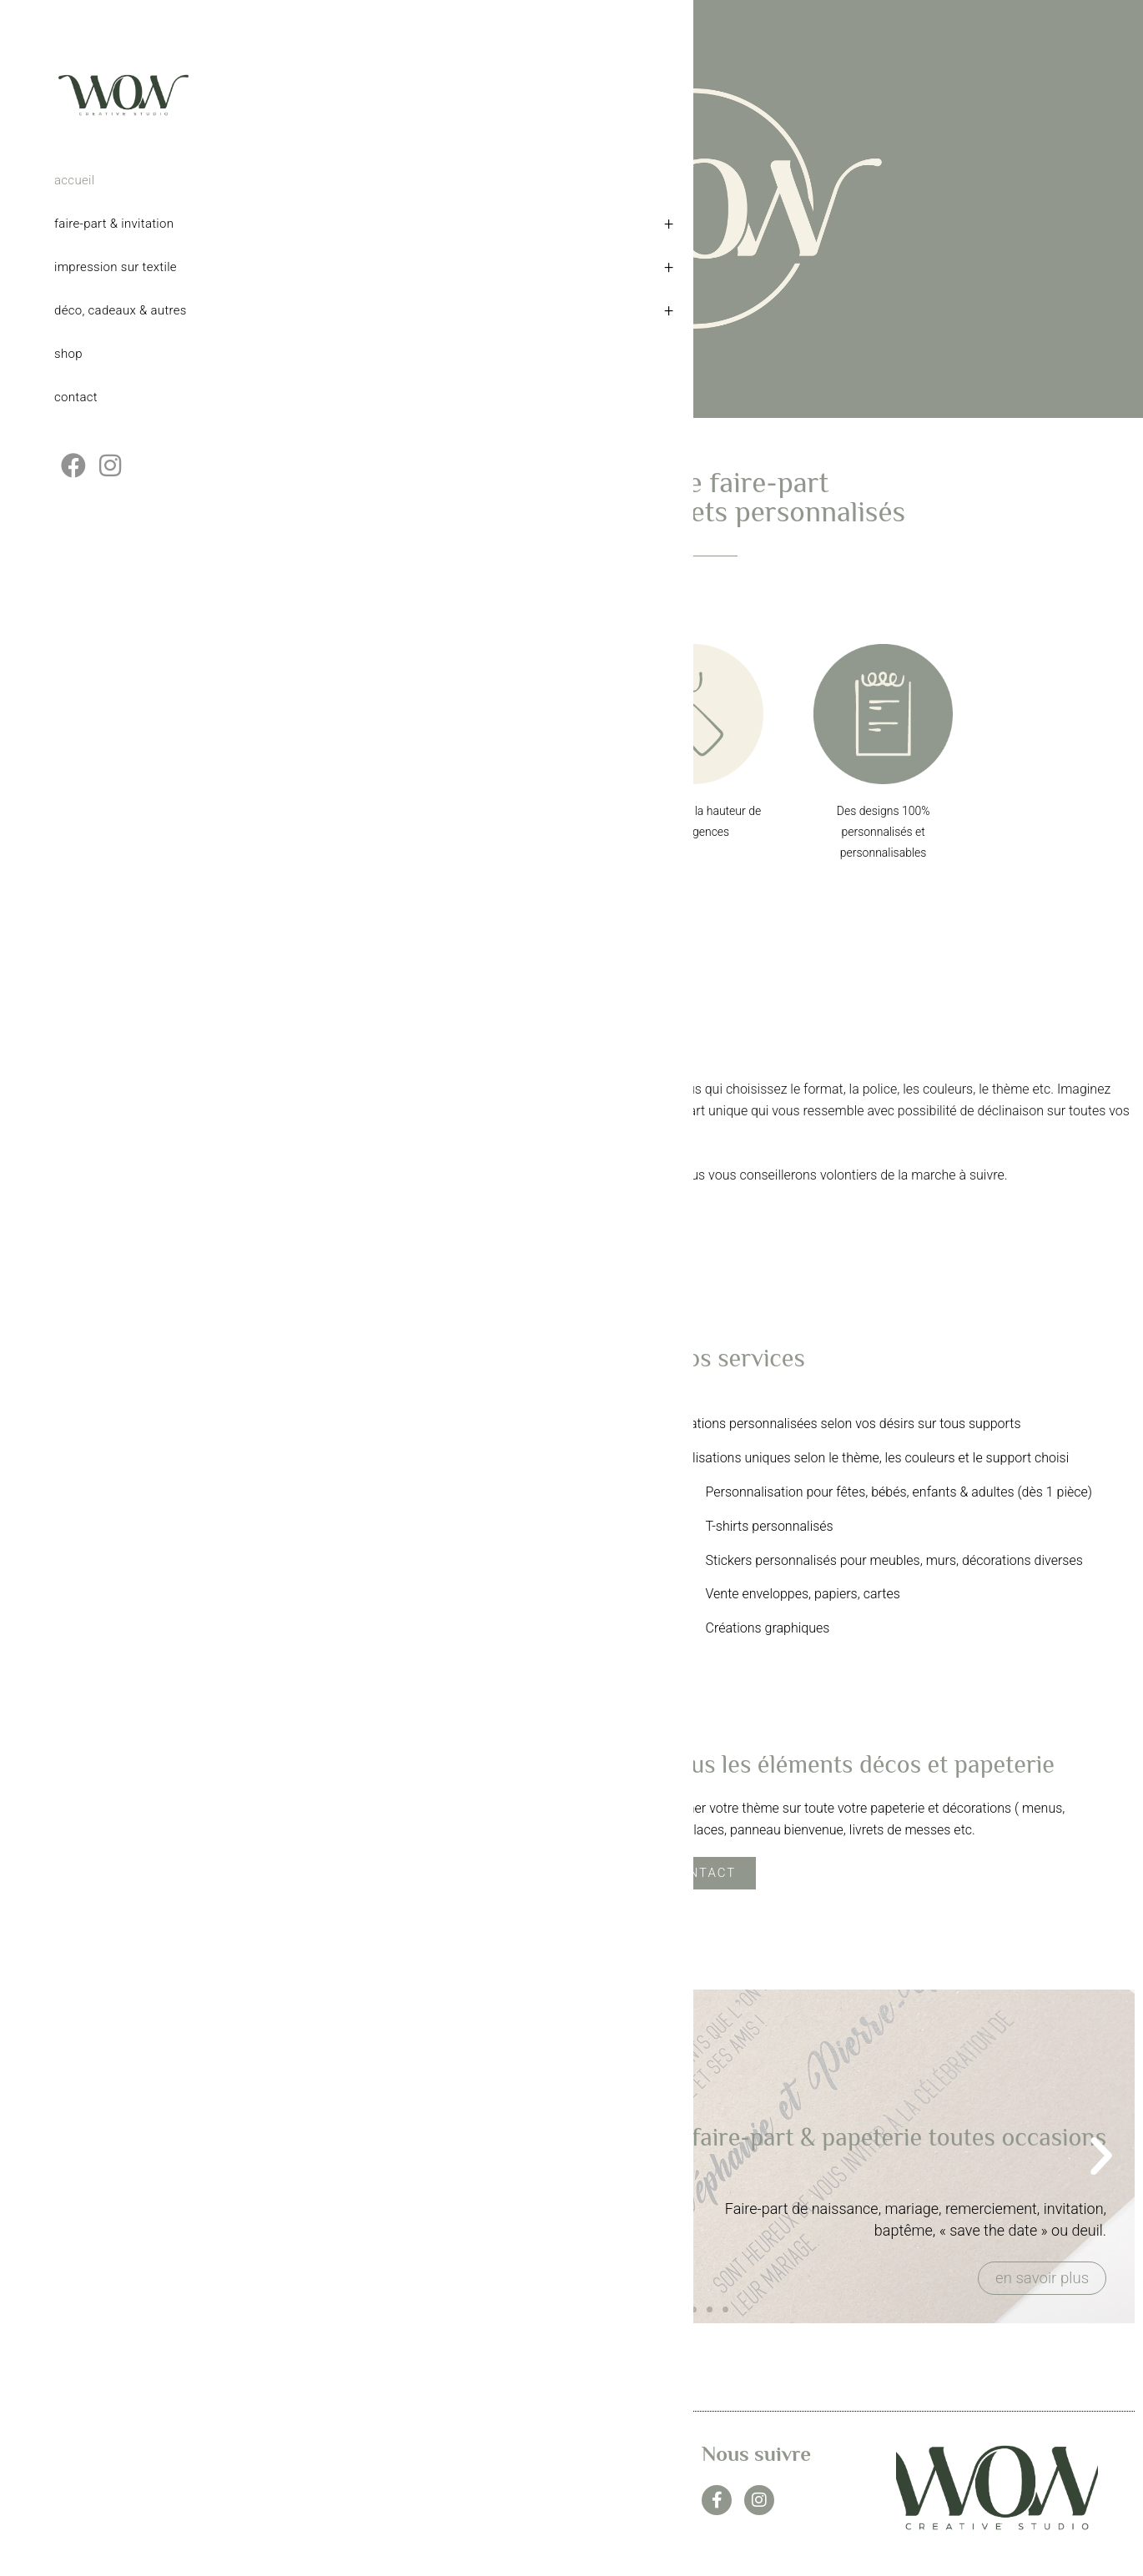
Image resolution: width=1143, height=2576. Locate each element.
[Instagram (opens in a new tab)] (110, 483)
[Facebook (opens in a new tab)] (73, 483)
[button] (285, 2156)
